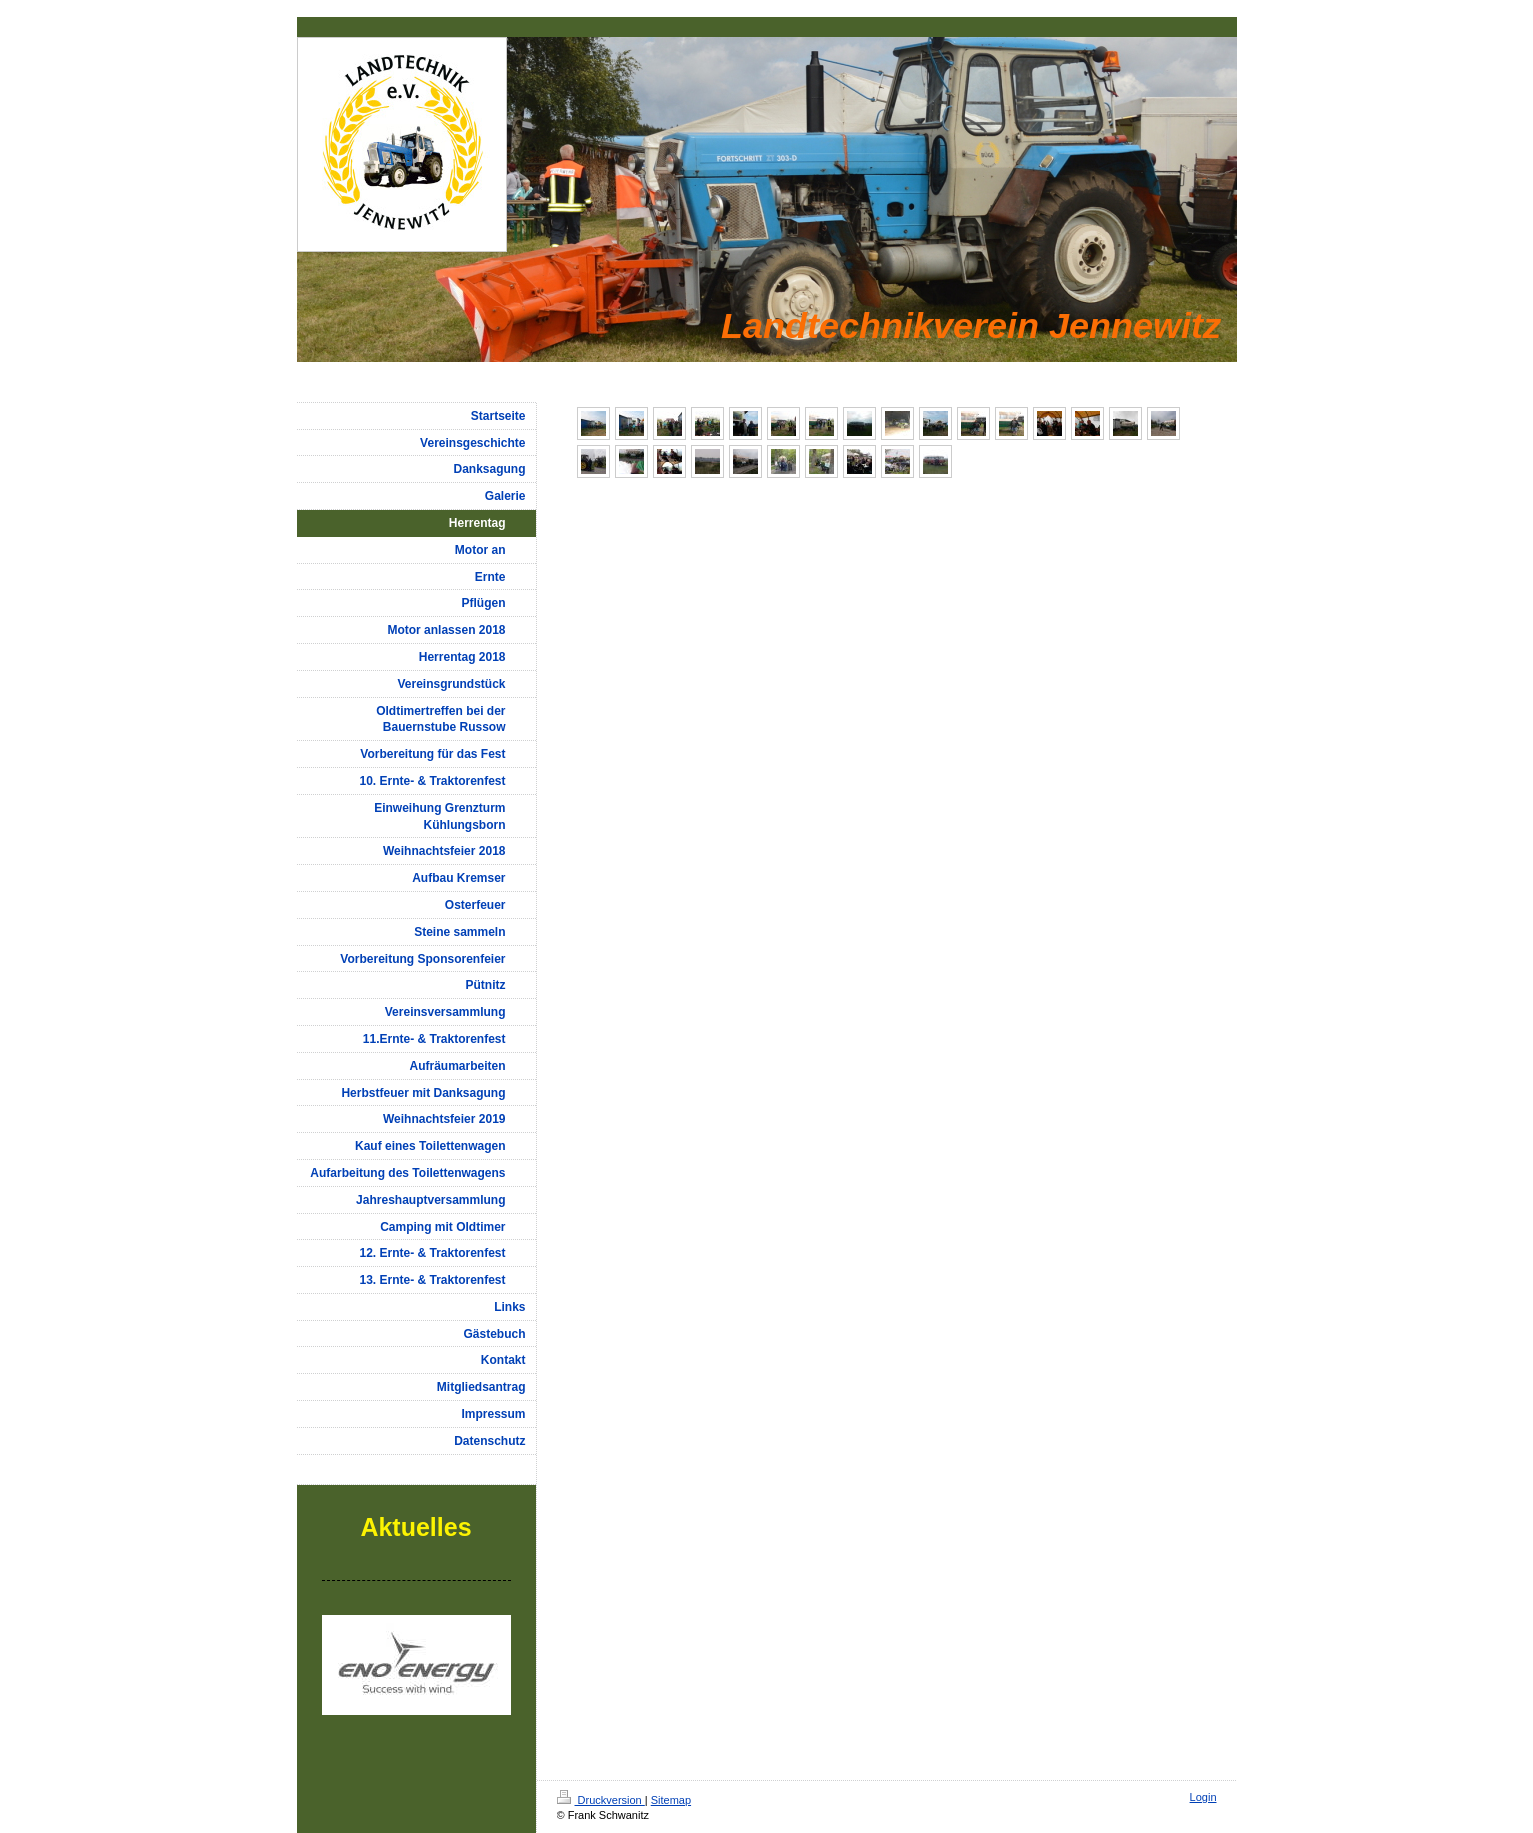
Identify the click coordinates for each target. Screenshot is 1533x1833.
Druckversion (601, 1800)
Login (1203, 1797)
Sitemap (671, 1800)
